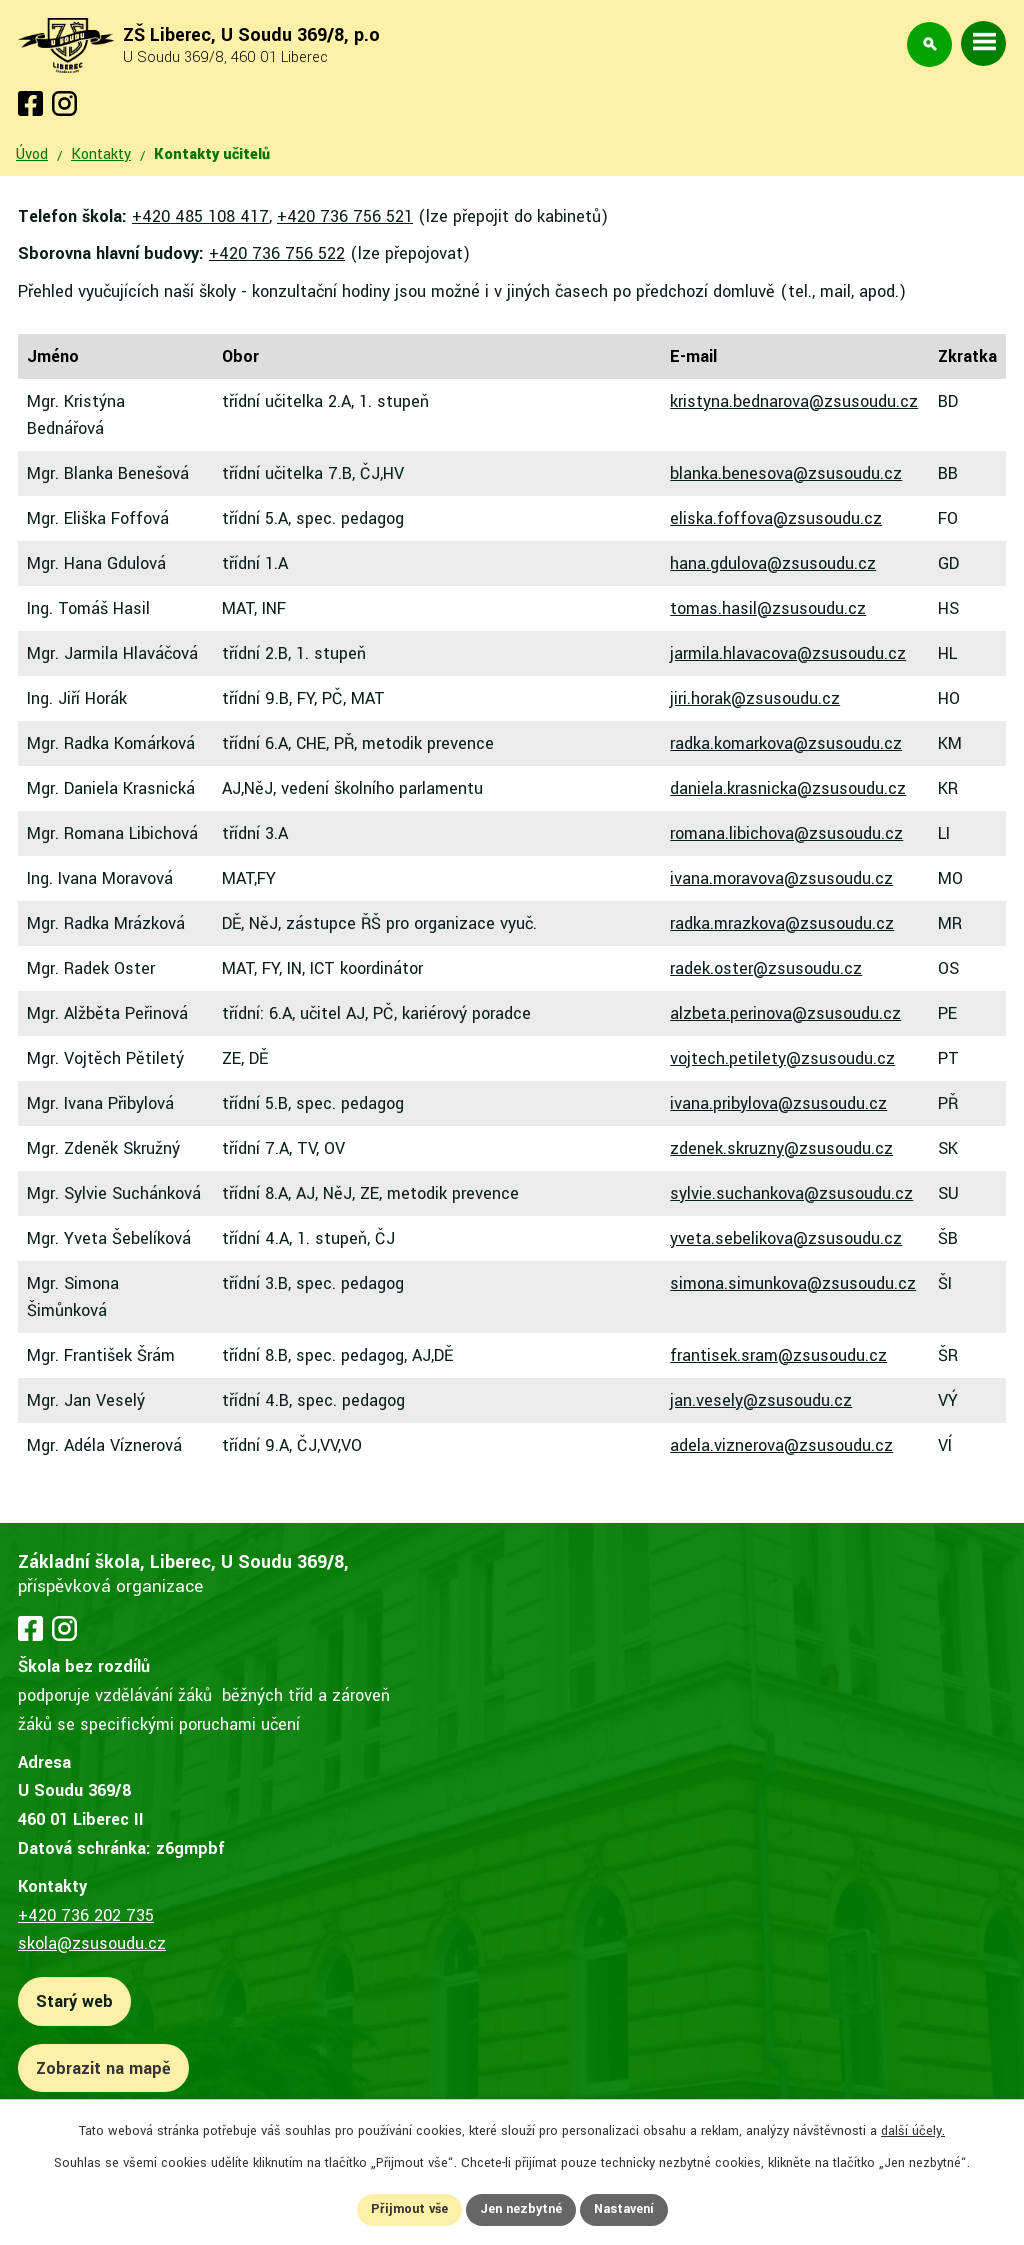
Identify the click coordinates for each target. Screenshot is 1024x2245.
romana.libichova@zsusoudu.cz (786, 833)
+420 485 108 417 (200, 216)
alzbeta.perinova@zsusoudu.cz (785, 1013)
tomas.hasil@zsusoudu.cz (768, 608)
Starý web (74, 2001)
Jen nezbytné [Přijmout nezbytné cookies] (521, 2209)
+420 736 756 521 (345, 216)
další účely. (913, 2131)
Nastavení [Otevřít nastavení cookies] (624, 2209)
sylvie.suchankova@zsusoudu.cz (791, 1193)
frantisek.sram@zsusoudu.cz (778, 1355)
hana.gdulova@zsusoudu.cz (773, 563)
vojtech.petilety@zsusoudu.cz (782, 1058)
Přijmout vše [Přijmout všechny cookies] (409, 2209)
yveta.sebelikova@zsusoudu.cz (786, 1238)
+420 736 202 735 (86, 1915)
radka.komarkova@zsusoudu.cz (786, 743)
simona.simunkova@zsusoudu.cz (793, 1283)
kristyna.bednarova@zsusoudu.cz (794, 401)
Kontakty (101, 154)
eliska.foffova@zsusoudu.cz (776, 518)
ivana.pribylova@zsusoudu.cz (778, 1103)
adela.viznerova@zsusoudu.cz (781, 1445)
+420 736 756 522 (277, 253)
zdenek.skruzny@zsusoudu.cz (781, 1148)
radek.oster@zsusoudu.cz (766, 968)
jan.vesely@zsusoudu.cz (761, 1400)
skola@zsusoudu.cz (92, 1943)
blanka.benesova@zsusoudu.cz (786, 473)
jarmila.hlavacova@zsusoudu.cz (788, 653)
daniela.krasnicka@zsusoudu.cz (788, 788)
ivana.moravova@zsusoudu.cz (781, 878)
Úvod (32, 154)
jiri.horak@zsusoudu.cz (755, 698)
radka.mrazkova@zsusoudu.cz (782, 923)
